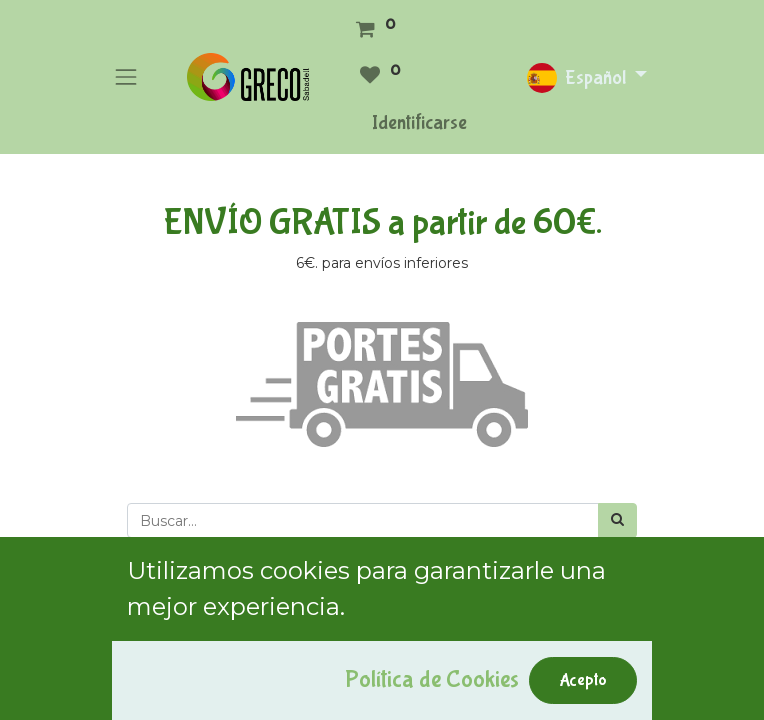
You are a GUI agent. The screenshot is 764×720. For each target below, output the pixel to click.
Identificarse (419, 122)
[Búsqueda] (617, 520)
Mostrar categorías (193, 658)
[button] (154, 563)
